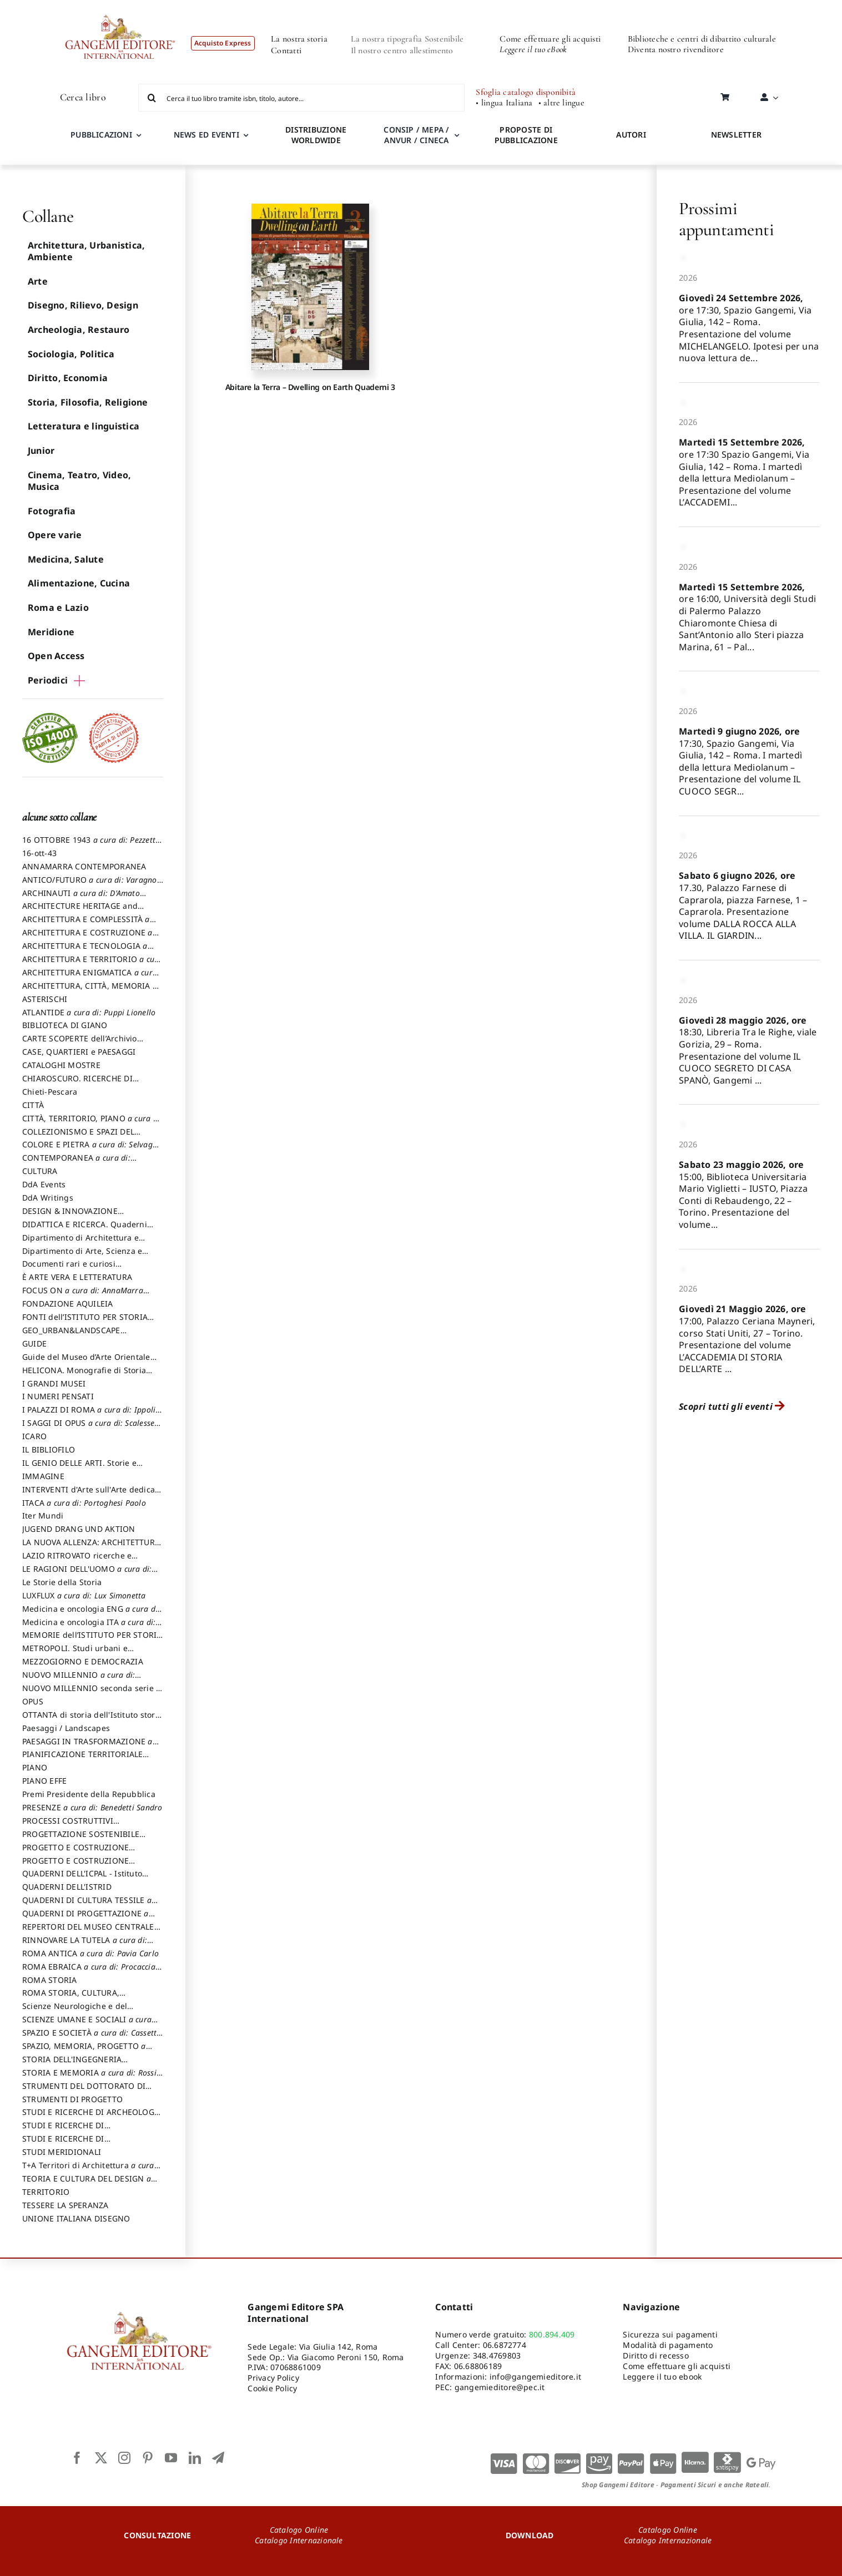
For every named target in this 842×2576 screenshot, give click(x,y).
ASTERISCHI (44, 999)
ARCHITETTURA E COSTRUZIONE (87, 937)
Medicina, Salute (66, 559)
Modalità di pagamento (668, 2345)
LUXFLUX (84, 1595)
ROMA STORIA (49, 1980)
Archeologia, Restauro (78, 329)
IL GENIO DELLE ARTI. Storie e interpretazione (79, 1468)
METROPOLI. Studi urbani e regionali (75, 1653)
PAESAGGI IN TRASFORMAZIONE (87, 1746)
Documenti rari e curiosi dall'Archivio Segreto (68, 1268)
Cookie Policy (272, 2388)
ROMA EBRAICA (88, 1971)
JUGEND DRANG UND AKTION (78, 1529)
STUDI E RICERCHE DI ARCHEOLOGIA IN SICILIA (92, 2117)
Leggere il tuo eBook (533, 49)
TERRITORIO (45, 2192)
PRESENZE (92, 1807)
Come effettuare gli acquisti (550, 38)
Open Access (56, 656)
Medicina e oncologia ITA (88, 1627)
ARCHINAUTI (81, 898)
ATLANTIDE (88, 1012)
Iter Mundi (42, 1515)
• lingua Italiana (504, 103)
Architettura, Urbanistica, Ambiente (86, 251)
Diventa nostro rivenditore (676, 49)
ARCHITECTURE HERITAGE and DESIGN (80, 911)
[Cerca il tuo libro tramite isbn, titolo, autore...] (301, 98)
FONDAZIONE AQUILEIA (67, 1303)
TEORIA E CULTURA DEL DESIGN (86, 2183)
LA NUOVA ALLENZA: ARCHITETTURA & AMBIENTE (91, 1547)
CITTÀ (33, 1105)
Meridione (51, 632)
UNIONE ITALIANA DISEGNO (76, 2218)
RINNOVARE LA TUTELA (84, 1945)
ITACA (84, 1502)
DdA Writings (47, 1197)
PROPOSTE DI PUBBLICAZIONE (526, 134)
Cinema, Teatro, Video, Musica (79, 481)
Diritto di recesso (655, 2355)
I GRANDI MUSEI (53, 1383)
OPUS (32, 1701)
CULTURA (40, 1171)
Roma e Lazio (58, 607)
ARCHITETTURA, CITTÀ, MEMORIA (89, 990)
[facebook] (77, 2458)
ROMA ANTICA (90, 1953)
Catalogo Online (299, 2529)
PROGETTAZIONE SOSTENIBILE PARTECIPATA (80, 1839)
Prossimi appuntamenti (726, 219)
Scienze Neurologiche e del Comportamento (74, 2011)
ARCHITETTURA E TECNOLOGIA (85, 950)
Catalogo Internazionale (299, 2540)
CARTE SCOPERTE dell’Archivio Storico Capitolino (79, 1043)
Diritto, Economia (68, 378)
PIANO (34, 1767)
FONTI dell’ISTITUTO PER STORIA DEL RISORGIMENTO (85, 1322)
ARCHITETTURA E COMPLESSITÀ (86, 924)
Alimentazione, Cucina (79, 583)
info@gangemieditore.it (535, 2376)
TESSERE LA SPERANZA (65, 2205)
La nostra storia (299, 38)
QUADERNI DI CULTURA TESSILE (87, 1905)
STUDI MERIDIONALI (61, 2152)
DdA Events (43, 1184)
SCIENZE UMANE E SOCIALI (87, 2024)
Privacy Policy (273, 2377)
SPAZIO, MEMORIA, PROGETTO (84, 2051)
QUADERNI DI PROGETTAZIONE (85, 1918)
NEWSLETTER (736, 134)
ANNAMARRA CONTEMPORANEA (84, 866)
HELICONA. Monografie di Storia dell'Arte (84, 1375)
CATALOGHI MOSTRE (61, 1065)
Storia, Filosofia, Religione (88, 402)
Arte (38, 281)
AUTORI (631, 134)
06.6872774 (504, 2345)
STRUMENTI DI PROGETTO (72, 2099)
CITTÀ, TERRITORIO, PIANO (92, 1123)
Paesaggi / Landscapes (66, 1728)
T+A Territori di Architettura (88, 2170)
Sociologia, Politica (71, 354)
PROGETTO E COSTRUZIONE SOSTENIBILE (75, 1865)
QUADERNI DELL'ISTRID (67, 1886)
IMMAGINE (43, 1476)
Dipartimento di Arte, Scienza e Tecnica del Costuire (82, 1256)
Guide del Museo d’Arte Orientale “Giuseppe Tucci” (86, 1362)
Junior (41, 450)
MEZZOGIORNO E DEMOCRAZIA (82, 1661)
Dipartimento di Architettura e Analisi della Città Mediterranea (83, 1242)
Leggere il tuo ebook (662, 2376)
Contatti (286, 50)
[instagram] (124, 2458)
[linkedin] (195, 2458)
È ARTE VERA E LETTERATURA (77, 1277)
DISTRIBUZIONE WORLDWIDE (315, 134)
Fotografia (51, 511)
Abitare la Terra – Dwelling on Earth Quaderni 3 (310, 387)
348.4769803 (497, 2355)
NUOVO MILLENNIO (78, 1680)
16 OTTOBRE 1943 (90, 845)
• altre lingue (561, 103)
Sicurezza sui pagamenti (670, 2334)
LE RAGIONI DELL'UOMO (87, 1574)
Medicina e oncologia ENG (91, 1613)
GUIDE (34, 1343)
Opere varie (55, 535)
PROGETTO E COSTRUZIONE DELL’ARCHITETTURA (75, 1852)
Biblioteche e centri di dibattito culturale (702, 38)
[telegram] (218, 2458)
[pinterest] (148, 2458)
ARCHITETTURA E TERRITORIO (92, 964)
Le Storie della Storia (62, 1582)
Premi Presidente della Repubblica (88, 1794)
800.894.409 (552, 2334)
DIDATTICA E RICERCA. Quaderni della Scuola (84, 1229)
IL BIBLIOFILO (48, 1449)
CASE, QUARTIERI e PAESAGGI (78, 1051)
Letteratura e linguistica (83, 426)
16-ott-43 (39, 853)
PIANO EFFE (44, 1780)
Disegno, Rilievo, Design (83, 305)
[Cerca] (152, 98)
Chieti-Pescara (49, 1091)
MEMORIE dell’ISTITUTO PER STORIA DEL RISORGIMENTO (92, 1640)
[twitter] (101, 2458)
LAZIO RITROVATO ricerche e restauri (77, 1560)
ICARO (34, 1436)
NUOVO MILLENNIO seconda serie (91, 1693)
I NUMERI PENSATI (58, 1396)
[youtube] (171, 2458)
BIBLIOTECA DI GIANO (65, 1025)
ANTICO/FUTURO (92, 884)
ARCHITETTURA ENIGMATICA (89, 977)
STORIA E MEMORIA (89, 2077)
